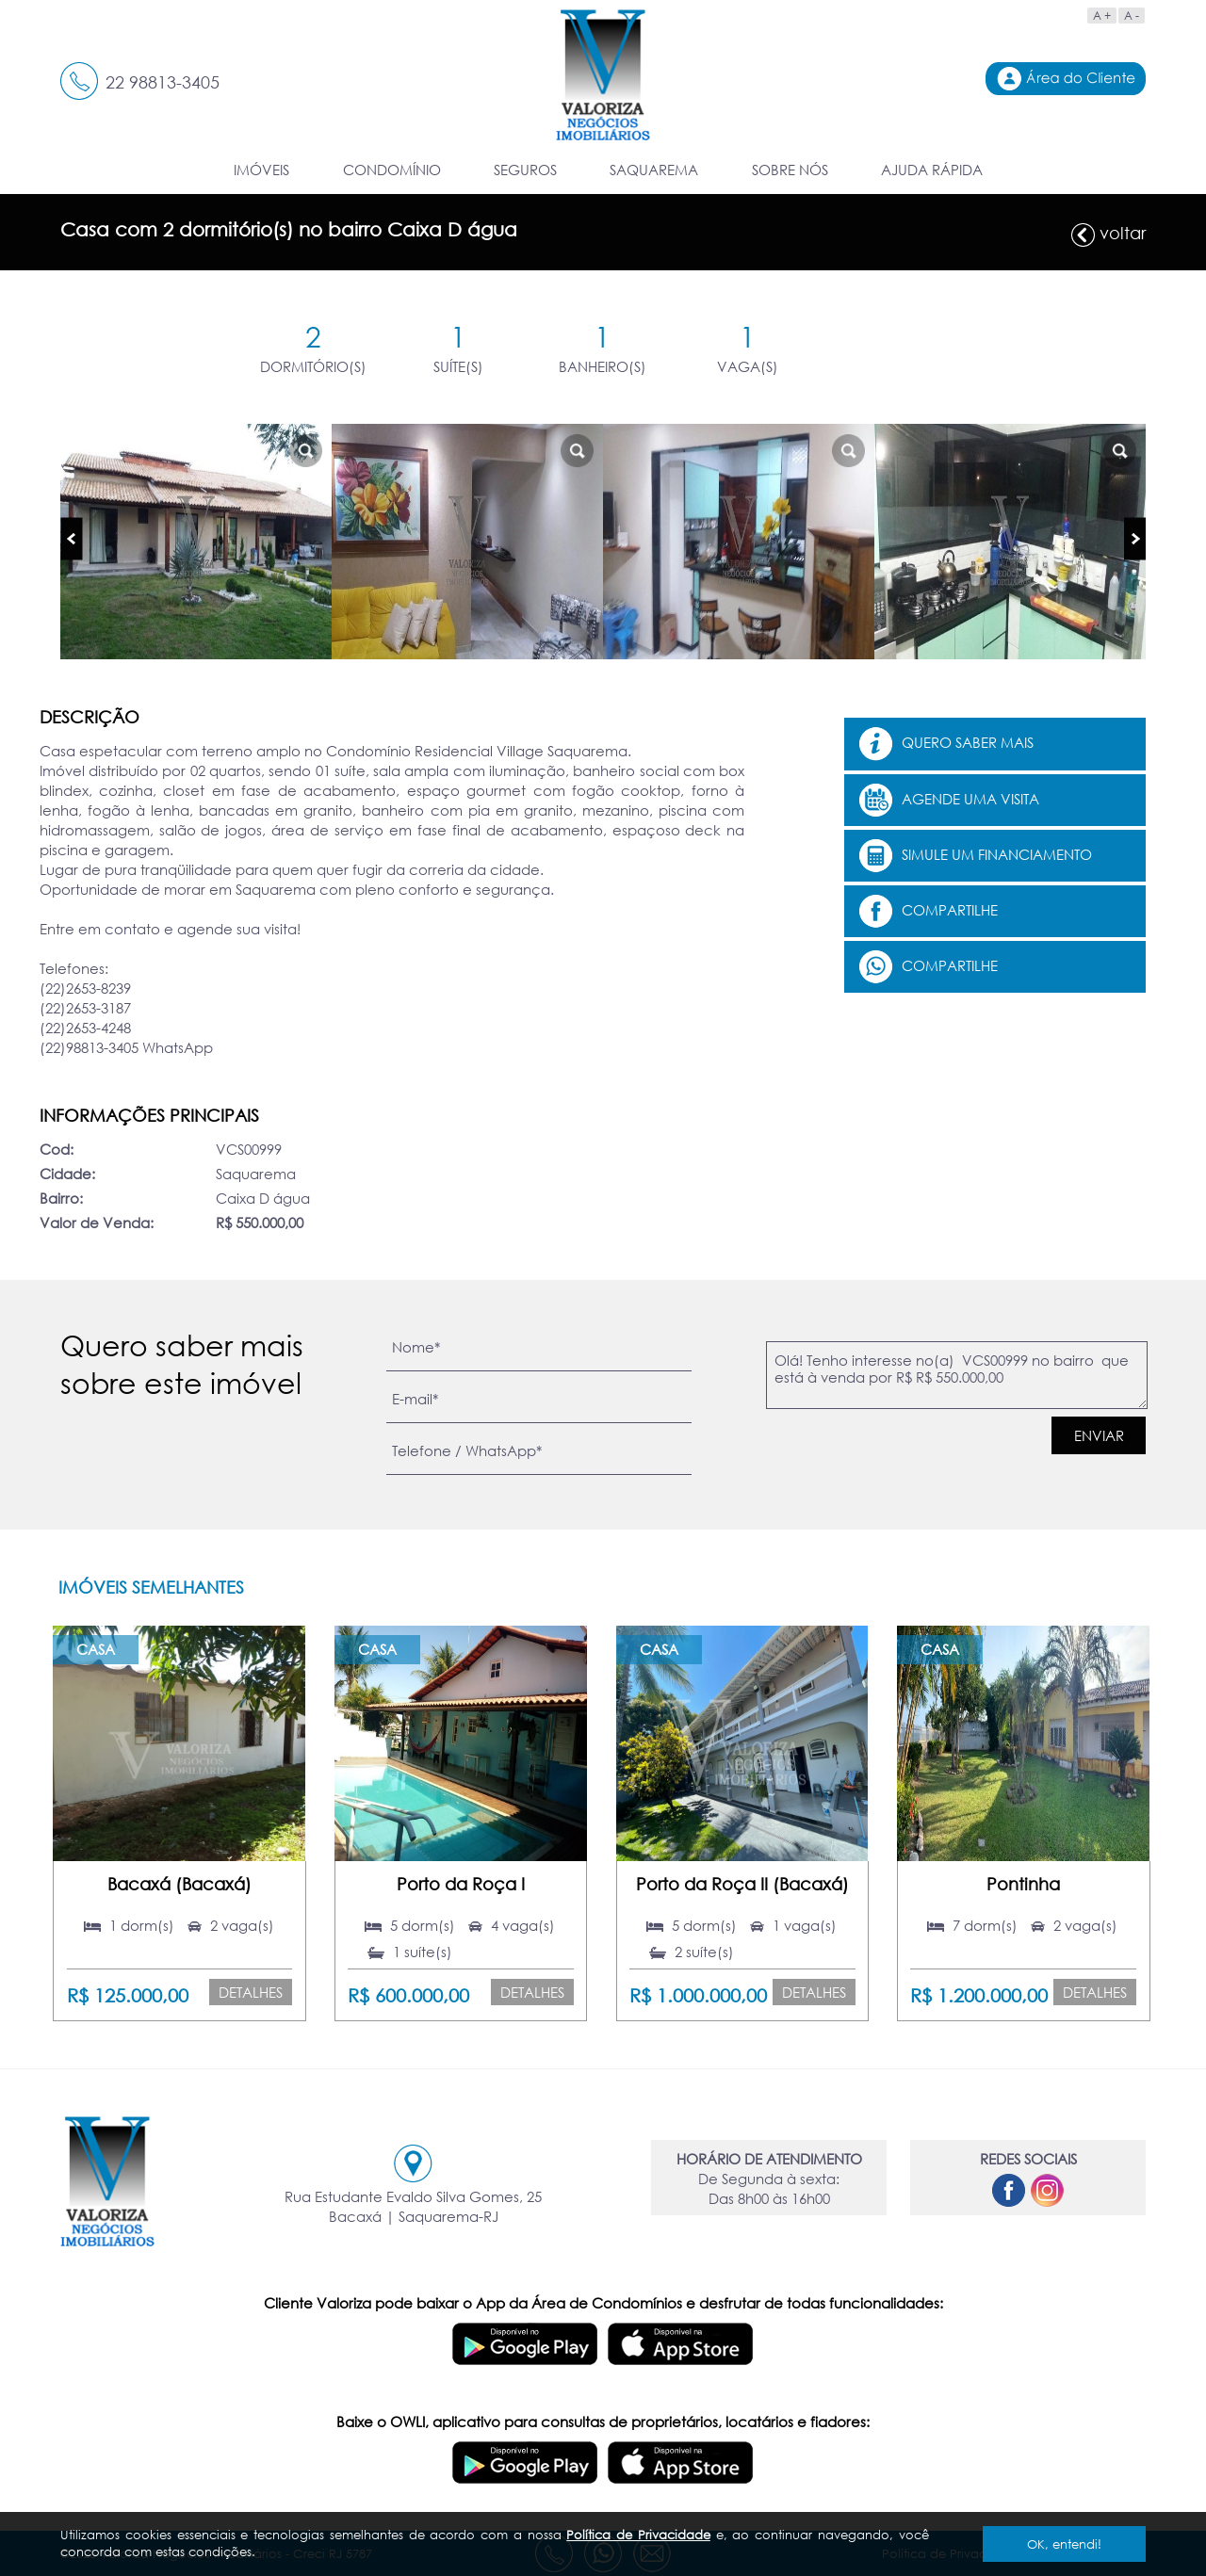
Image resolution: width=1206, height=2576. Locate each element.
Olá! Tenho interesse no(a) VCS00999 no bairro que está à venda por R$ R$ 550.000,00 (957, 1375)
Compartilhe (928, 911)
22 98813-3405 (163, 82)
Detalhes (251, 1992)
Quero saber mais (946, 744)
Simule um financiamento (975, 855)
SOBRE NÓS (790, 169)
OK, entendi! (1064, 2544)
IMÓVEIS (261, 169)
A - (1131, 15)
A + (1102, 15)
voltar (1108, 234)
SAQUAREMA (654, 169)
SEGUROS (525, 169)
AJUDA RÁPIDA (932, 169)
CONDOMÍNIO (392, 169)
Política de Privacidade (638, 2534)
